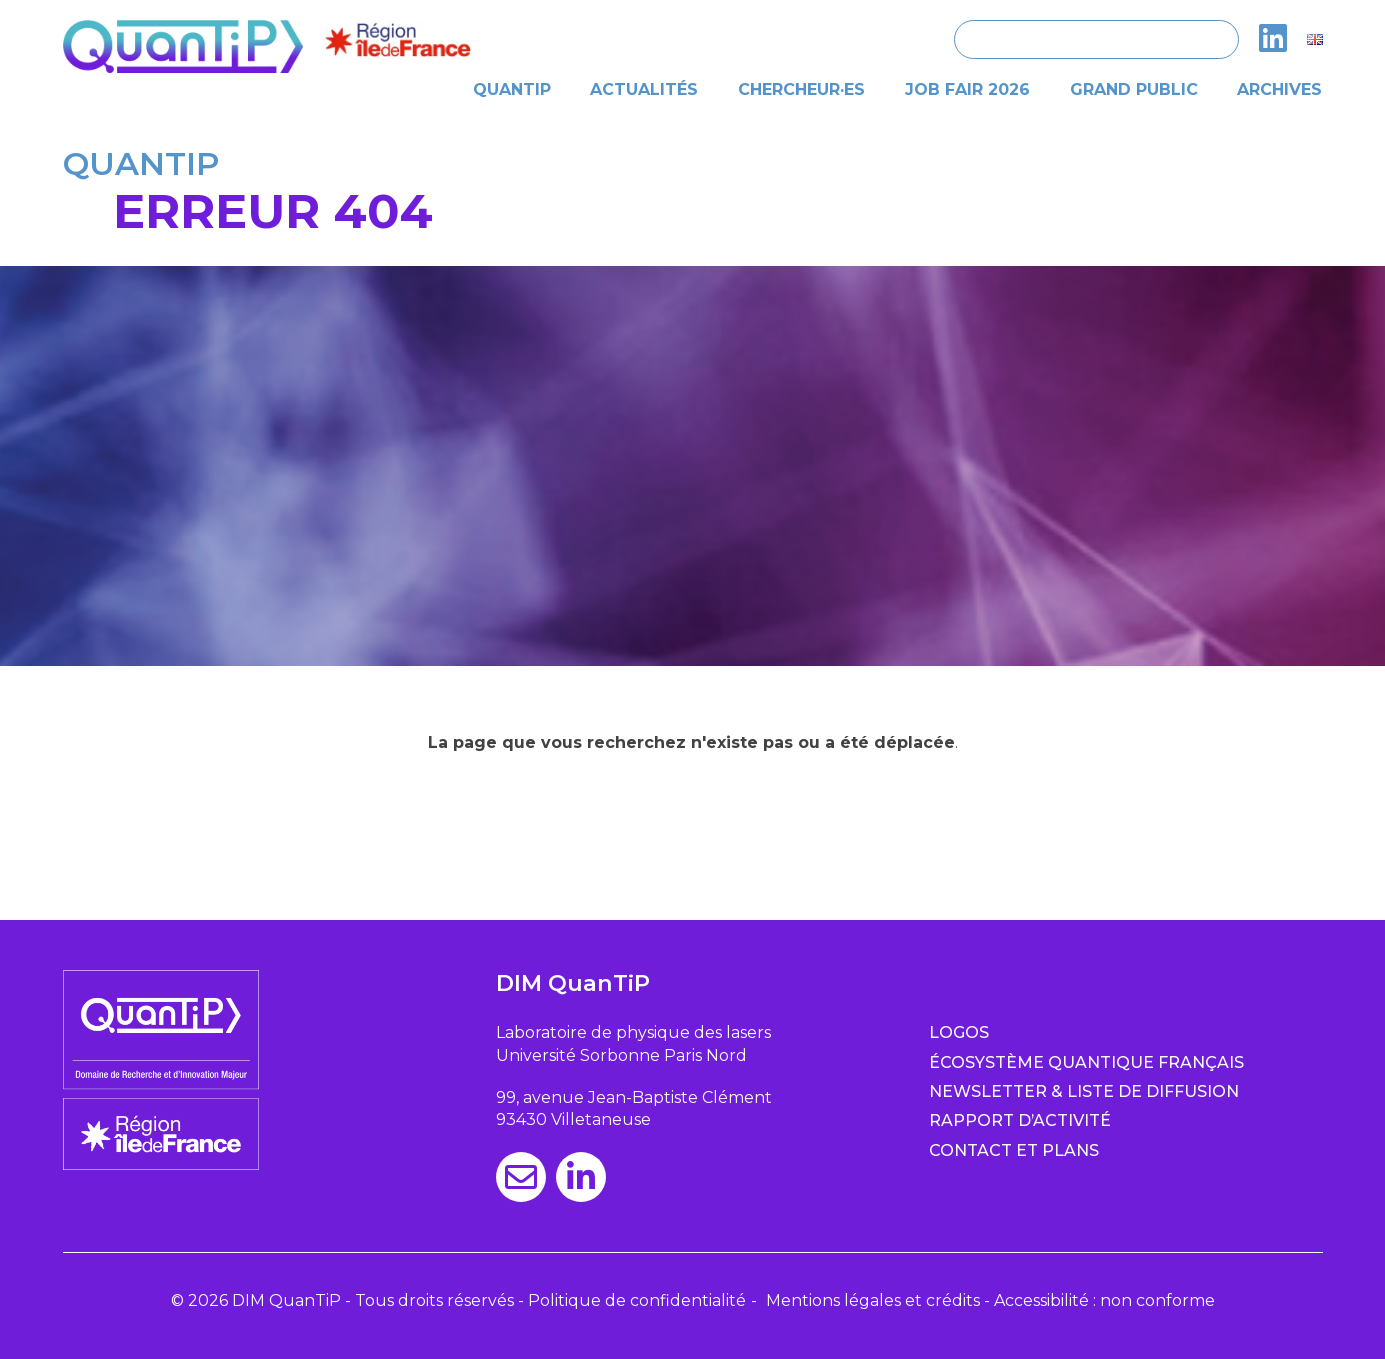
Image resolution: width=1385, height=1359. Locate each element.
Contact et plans (1014, 1150)
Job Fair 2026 (967, 89)
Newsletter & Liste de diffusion (1084, 1091)
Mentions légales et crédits (873, 1300)
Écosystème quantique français (1086, 1062)
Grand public (1134, 89)
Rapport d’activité (1020, 1120)
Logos (959, 1032)
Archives (1279, 89)
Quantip (512, 89)
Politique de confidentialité (637, 1300)
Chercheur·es (801, 89)
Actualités (644, 89)
